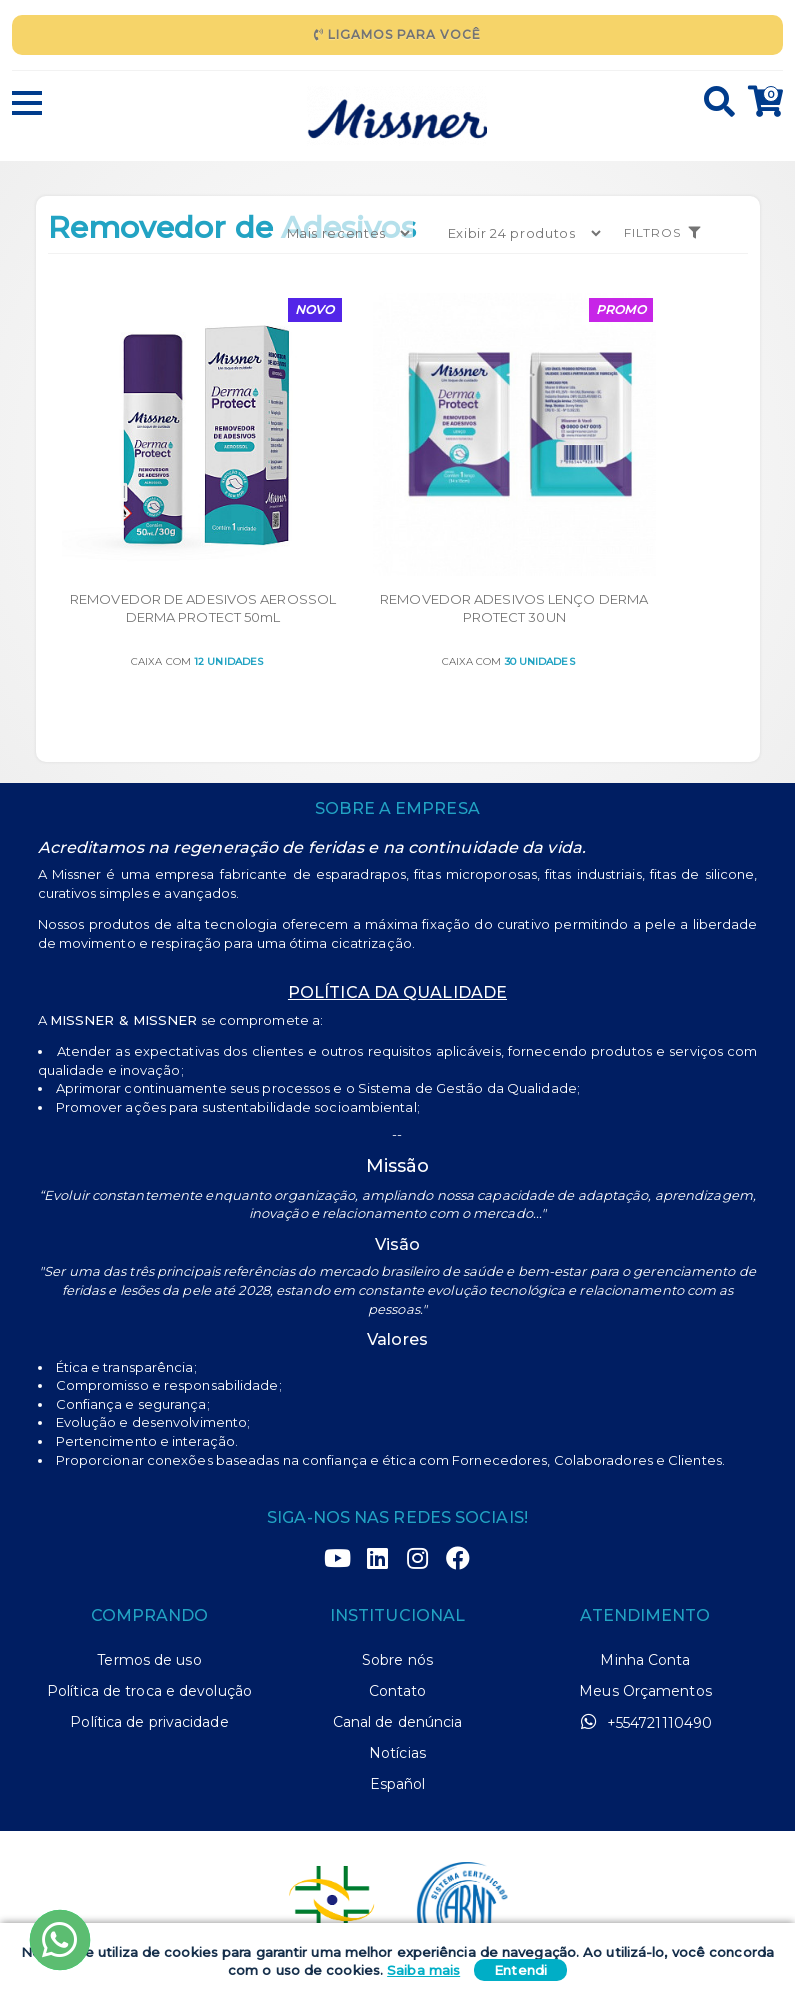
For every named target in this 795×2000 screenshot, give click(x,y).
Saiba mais (423, 1970)
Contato (398, 1623)
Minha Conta (645, 1592)
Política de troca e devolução (149, 1623)
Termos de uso (149, 1592)
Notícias (397, 1685)
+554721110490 (645, 1654)
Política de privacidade (149, 1654)
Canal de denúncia (398, 1654)
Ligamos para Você (397, 34)
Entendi (520, 1970)
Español (398, 1716)
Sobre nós (397, 1592)
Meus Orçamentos (645, 1623)
